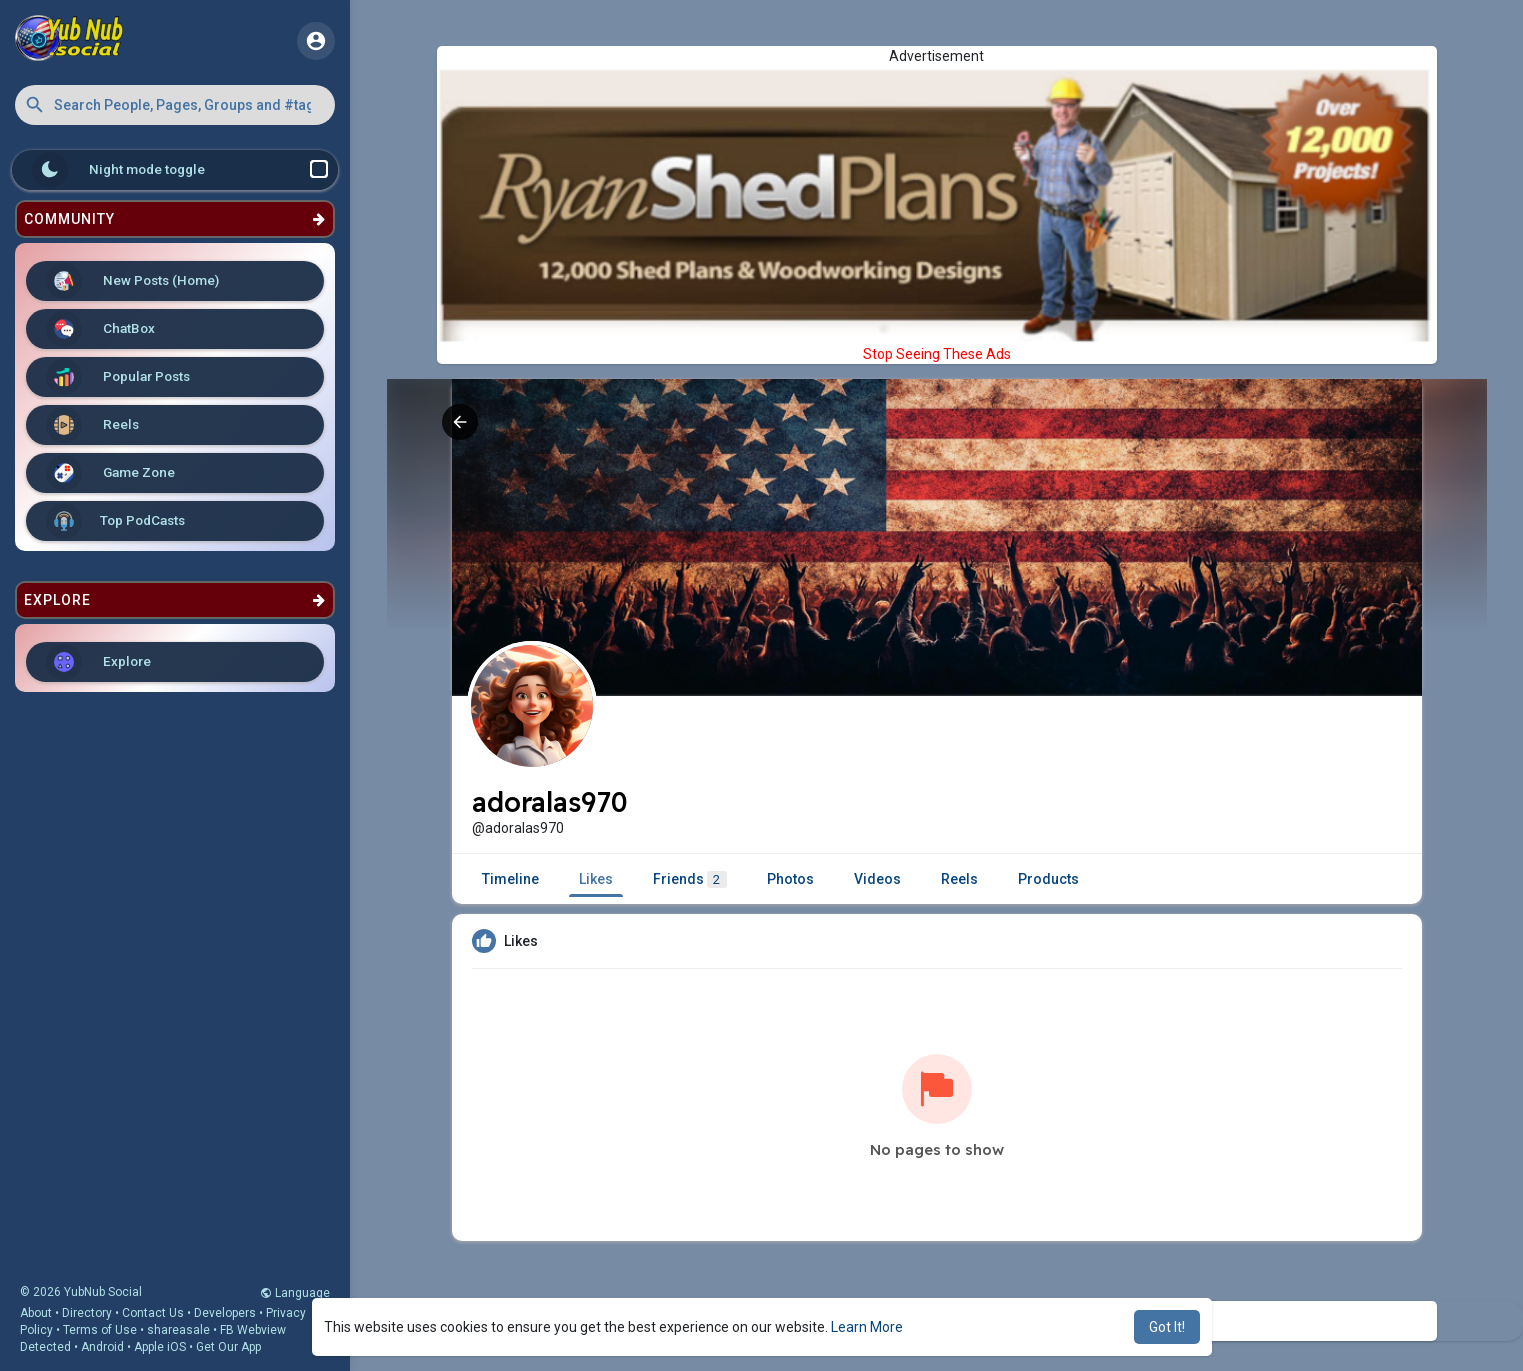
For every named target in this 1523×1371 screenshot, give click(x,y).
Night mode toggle (180, 170)
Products (1048, 879)
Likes (596, 879)
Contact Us (153, 1313)
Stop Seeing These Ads (937, 354)
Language (295, 1293)
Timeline (510, 879)
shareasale (178, 1330)
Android (102, 1347)
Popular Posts (118, 377)
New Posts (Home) (132, 281)
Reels (92, 425)
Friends (690, 879)
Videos (877, 879)
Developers (225, 1313)
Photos (790, 879)
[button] (175, 105)
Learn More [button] (867, 1327)
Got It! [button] (1167, 1327)
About (36, 1313)
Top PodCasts (115, 521)
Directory (87, 1313)
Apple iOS (160, 1347)
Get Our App (228, 1347)
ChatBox (100, 329)
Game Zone (110, 473)
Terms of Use (100, 1330)
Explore (98, 662)
